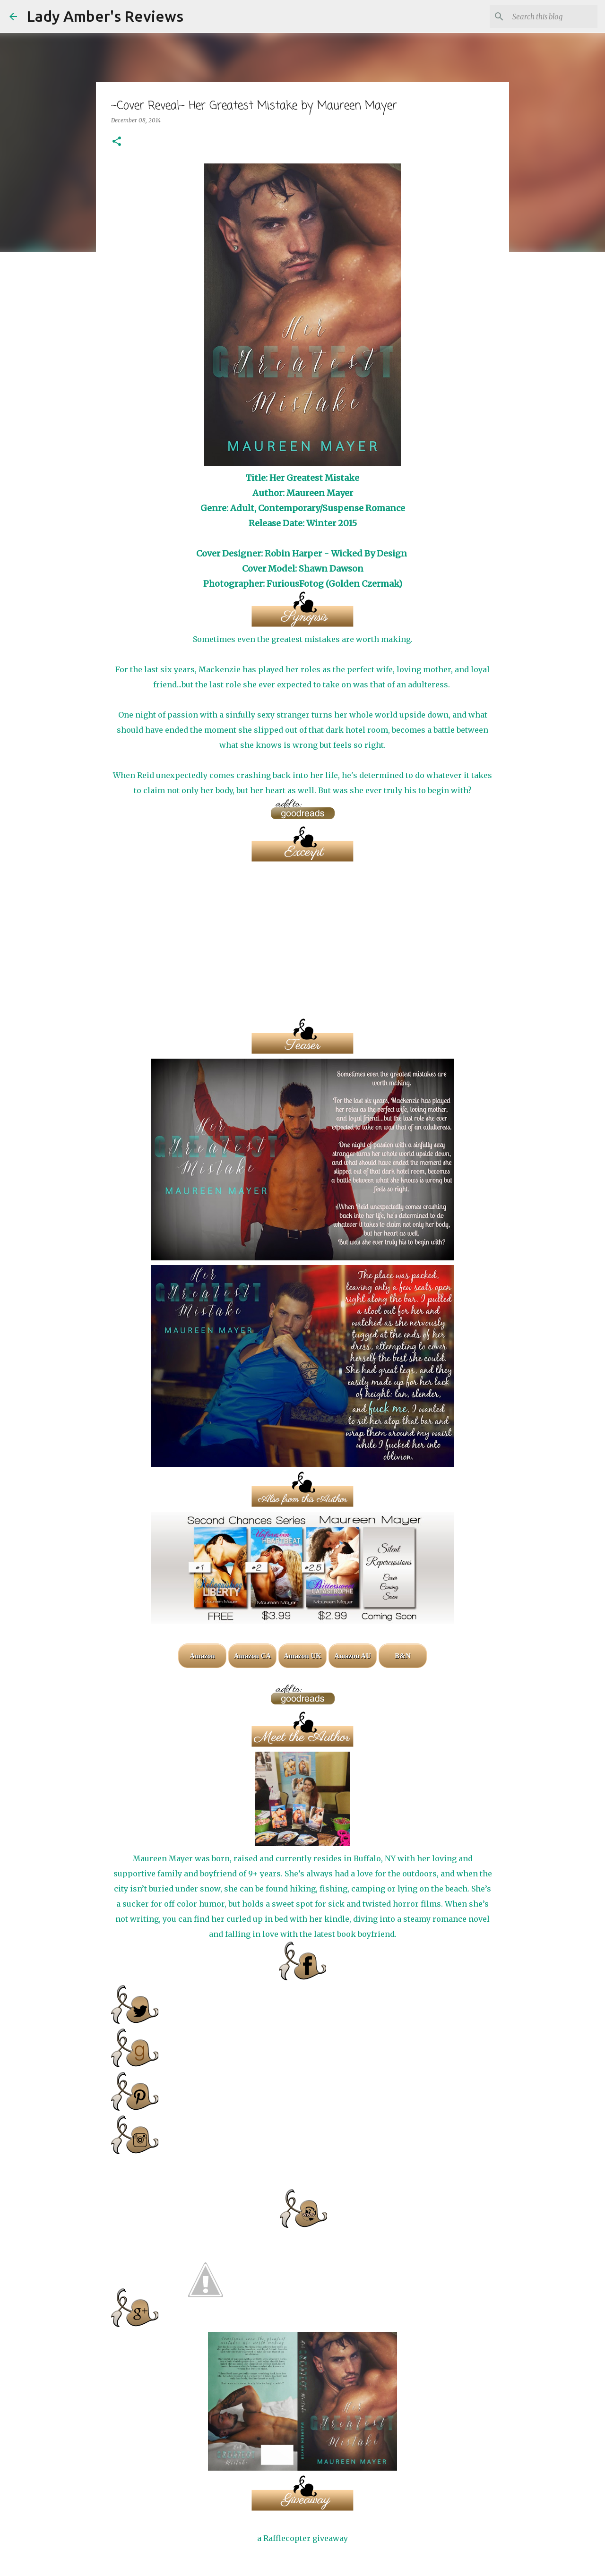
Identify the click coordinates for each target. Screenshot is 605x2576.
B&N (402, 1656)
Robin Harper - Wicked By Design (336, 553)
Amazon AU (352, 1656)
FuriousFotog (295, 583)
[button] (116, 142)
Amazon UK (302, 1656)
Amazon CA (252, 1656)
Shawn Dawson (331, 568)
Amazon (202, 1656)
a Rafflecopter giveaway (302, 2538)
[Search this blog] (547, 16)
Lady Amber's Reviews (104, 16)
